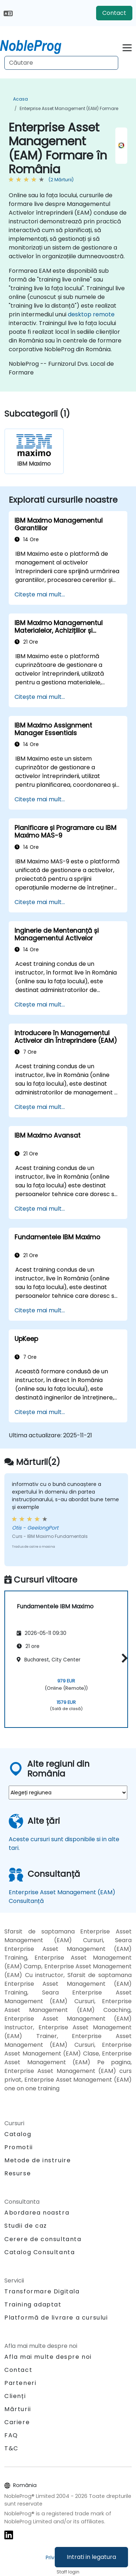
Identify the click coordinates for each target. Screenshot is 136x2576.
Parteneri (20, 2383)
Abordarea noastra (36, 2212)
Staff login (68, 2572)
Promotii (18, 2147)
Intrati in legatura (91, 2557)
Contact (114, 13)
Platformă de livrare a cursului (56, 2317)
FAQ (11, 2435)
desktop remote (91, 314)
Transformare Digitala (42, 2291)
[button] (122, 1657)
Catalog (17, 2134)
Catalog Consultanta (39, 2252)
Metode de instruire (37, 2160)
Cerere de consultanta (43, 2239)
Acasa (20, 99)
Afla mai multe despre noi (48, 2357)
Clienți (15, 2396)
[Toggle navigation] (127, 47)
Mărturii (17, 2409)
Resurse (17, 2173)
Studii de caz (25, 2225)
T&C (11, 2448)
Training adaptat (33, 2304)
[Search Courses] (61, 63)
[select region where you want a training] (68, 1792)
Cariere (17, 2422)
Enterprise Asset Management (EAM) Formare (69, 108)
